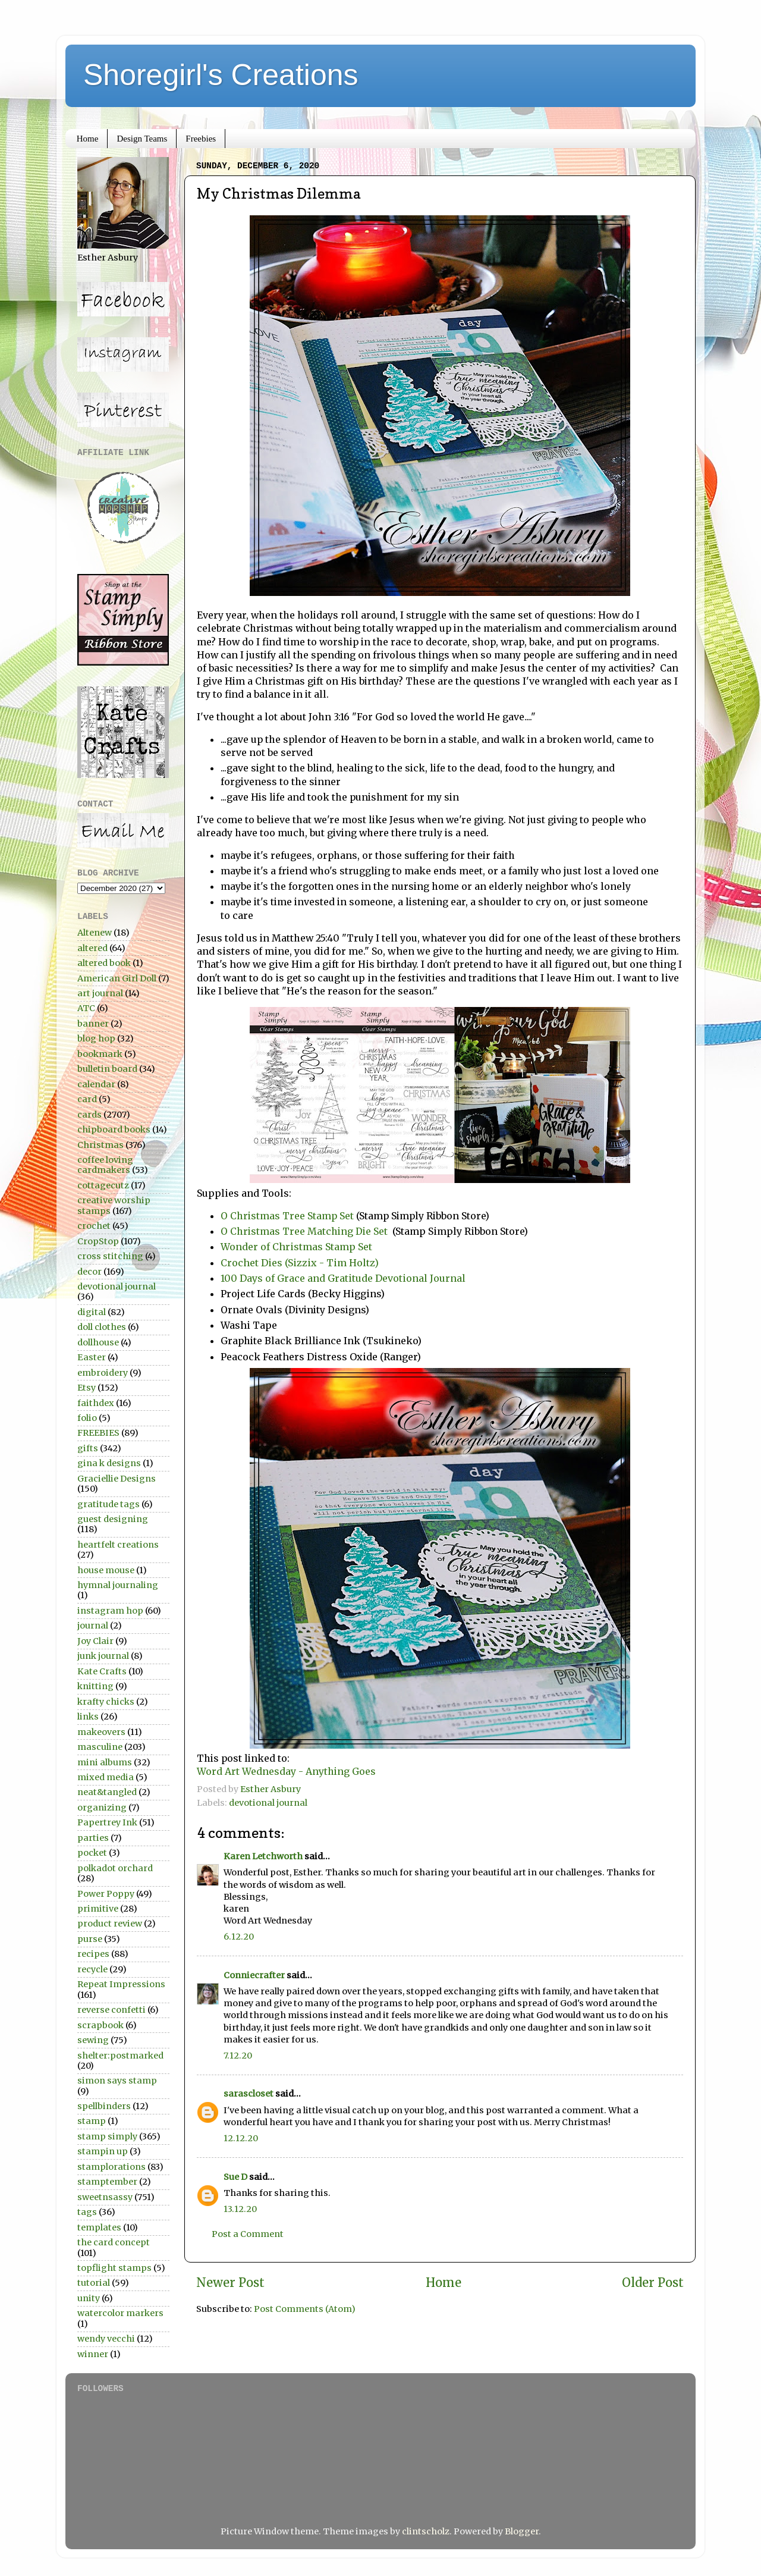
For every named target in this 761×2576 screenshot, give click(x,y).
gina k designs (109, 1463)
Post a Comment (248, 2234)
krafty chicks (105, 1701)
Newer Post (230, 2283)
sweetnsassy (105, 2197)
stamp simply (107, 2136)
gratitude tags (108, 1504)
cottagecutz (103, 1185)
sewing (93, 2040)
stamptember (107, 2181)
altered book (104, 963)
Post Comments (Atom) (305, 2309)
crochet (94, 1225)
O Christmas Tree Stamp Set (287, 1216)
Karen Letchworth (263, 1856)
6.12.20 (239, 1936)
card (87, 1099)
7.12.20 (238, 2055)
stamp (91, 2121)
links (88, 1716)
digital (91, 1312)
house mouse (105, 1570)
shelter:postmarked (120, 2055)
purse (89, 1939)
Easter (91, 1357)
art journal (100, 993)
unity (88, 2298)
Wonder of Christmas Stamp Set (296, 1247)
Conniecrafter (254, 1975)
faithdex (95, 1403)
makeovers (101, 1732)
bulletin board (107, 1068)
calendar (96, 1084)
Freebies (200, 138)
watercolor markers (120, 2313)
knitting (95, 1686)
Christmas (100, 1145)
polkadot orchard (115, 1868)
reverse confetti (111, 2009)
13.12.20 (240, 2209)
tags (87, 2212)
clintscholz (425, 2531)
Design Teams (142, 138)
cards (89, 1114)
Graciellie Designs (116, 1478)
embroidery (102, 1372)
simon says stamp (117, 2080)
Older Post (653, 2283)
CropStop (98, 1241)
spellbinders (104, 2106)
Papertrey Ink (107, 1822)
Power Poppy (105, 1893)
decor (89, 1271)
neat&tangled (107, 1792)
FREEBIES (98, 1432)
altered (92, 948)
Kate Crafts (102, 1671)
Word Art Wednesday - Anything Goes (286, 1771)
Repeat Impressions (121, 1984)
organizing (102, 1807)
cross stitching (110, 1256)
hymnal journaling (117, 1585)
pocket (92, 1852)
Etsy (86, 1387)
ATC (86, 1008)
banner (93, 1023)
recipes (93, 1954)
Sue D (235, 2177)
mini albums (104, 1762)
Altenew (94, 932)
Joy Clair (95, 1641)
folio (87, 1418)
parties (93, 1838)
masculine (99, 1747)
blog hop (96, 1038)
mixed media (105, 1777)
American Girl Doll (116, 978)
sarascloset (248, 2093)
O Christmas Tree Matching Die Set (305, 1231)
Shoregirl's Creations (221, 75)
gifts (87, 1448)
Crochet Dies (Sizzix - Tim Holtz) (300, 1263)
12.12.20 (241, 2138)
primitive (97, 1908)
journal (92, 1625)
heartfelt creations (118, 1544)
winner (92, 2354)
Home (88, 138)
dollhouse (98, 1342)
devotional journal (268, 1802)
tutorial (93, 2282)
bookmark (99, 1054)
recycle (92, 1969)
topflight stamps (114, 2268)
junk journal (103, 1656)
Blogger (522, 2531)
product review (109, 1923)
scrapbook (100, 2025)
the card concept (113, 2242)
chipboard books (113, 1129)
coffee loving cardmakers (105, 1164)
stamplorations (111, 2166)
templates (99, 2227)
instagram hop (110, 1610)
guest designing (112, 1519)
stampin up (102, 2151)
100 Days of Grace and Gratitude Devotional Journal (343, 1278)
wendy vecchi (106, 2338)
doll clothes (101, 1327)
